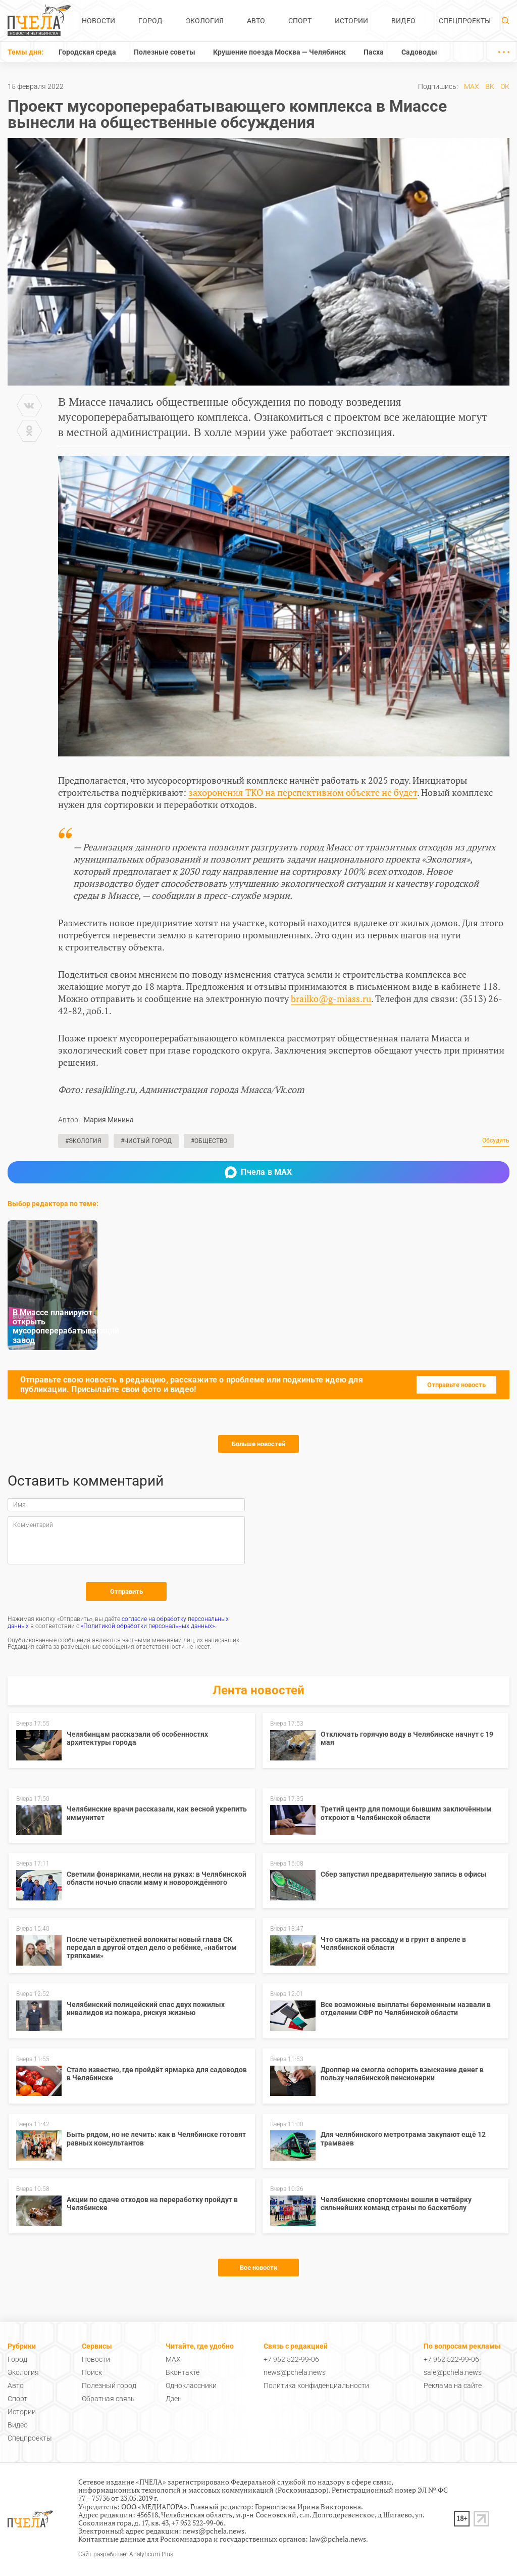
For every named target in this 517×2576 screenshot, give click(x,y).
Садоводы (419, 52)
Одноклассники (191, 2385)
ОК (504, 86)
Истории (351, 21)
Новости (98, 21)
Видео (403, 21)
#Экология (83, 1140)
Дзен (174, 2399)
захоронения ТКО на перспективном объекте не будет (302, 792)
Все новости (258, 2267)
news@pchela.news (295, 2372)
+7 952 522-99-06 (291, 2359)
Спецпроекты (465, 21)
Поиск (92, 2372)
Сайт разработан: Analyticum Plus (125, 2554)
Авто (256, 21)
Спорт (300, 21)
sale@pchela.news (453, 2372)
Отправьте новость (456, 1385)
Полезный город (109, 2385)
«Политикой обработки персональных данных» (148, 1626)
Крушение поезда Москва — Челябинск (279, 52)
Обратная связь (108, 2399)
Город (150, 21)
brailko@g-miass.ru (331, 998)
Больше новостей (258, 1444)
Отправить (126, 1591)
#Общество (209, 1140)
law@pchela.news (337, 2539)
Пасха (374, 52)
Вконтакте (182, 2372)
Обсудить (495, 1140)
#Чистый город (146, 1140)
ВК (489, 86)
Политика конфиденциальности (316, 2385)
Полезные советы (164, 52)
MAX (471, 86)
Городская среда (87, 52)
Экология (205, 21)
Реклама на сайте (453, 2385)
